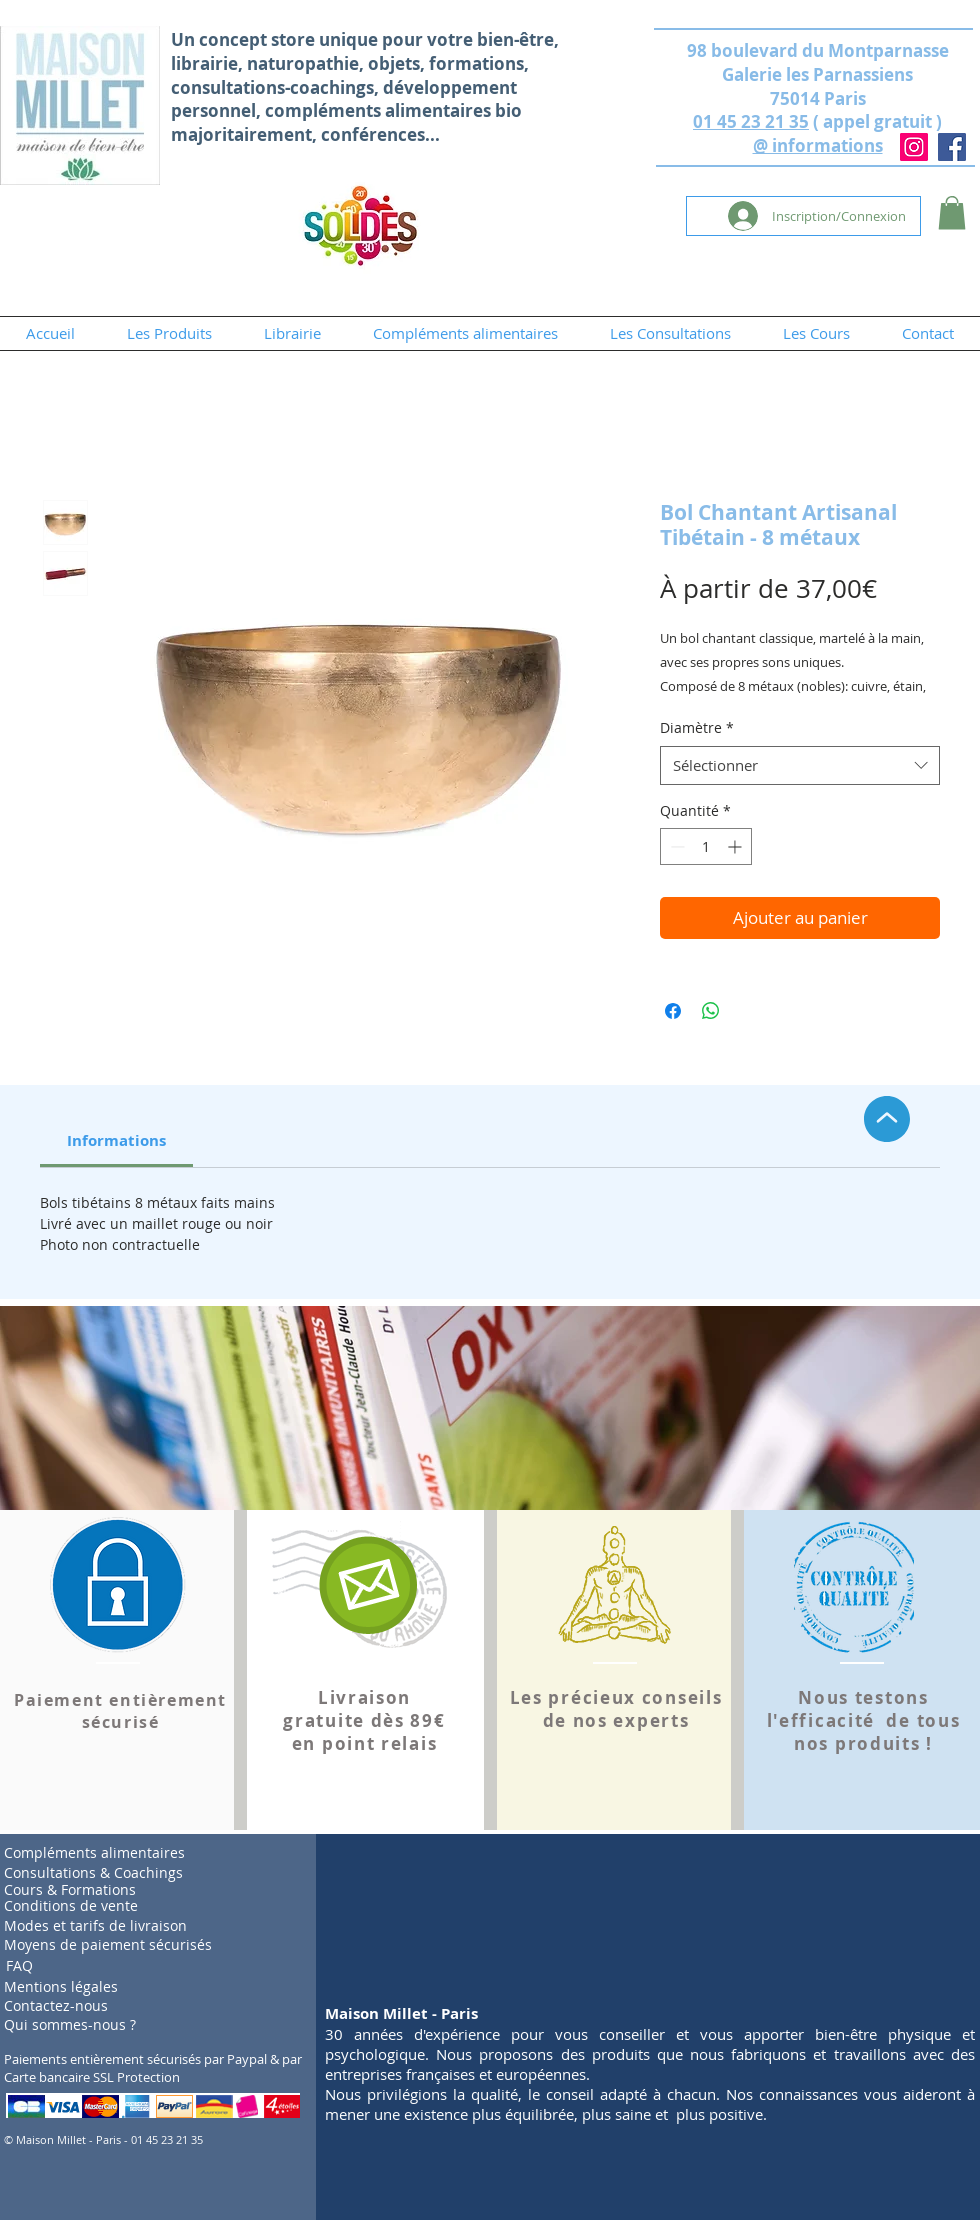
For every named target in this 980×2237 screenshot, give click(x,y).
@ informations (818, 145)
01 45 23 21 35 (751, 121)
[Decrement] (675, 846)
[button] (952, 212)
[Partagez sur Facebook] (673, 1011)
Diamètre (697, 727)
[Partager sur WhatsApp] (711, 1011)
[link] (116, 1140)
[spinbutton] (706, 846)
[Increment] (736, 846)
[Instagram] (914, 147)
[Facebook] (952, 147)
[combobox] (800, 765)
